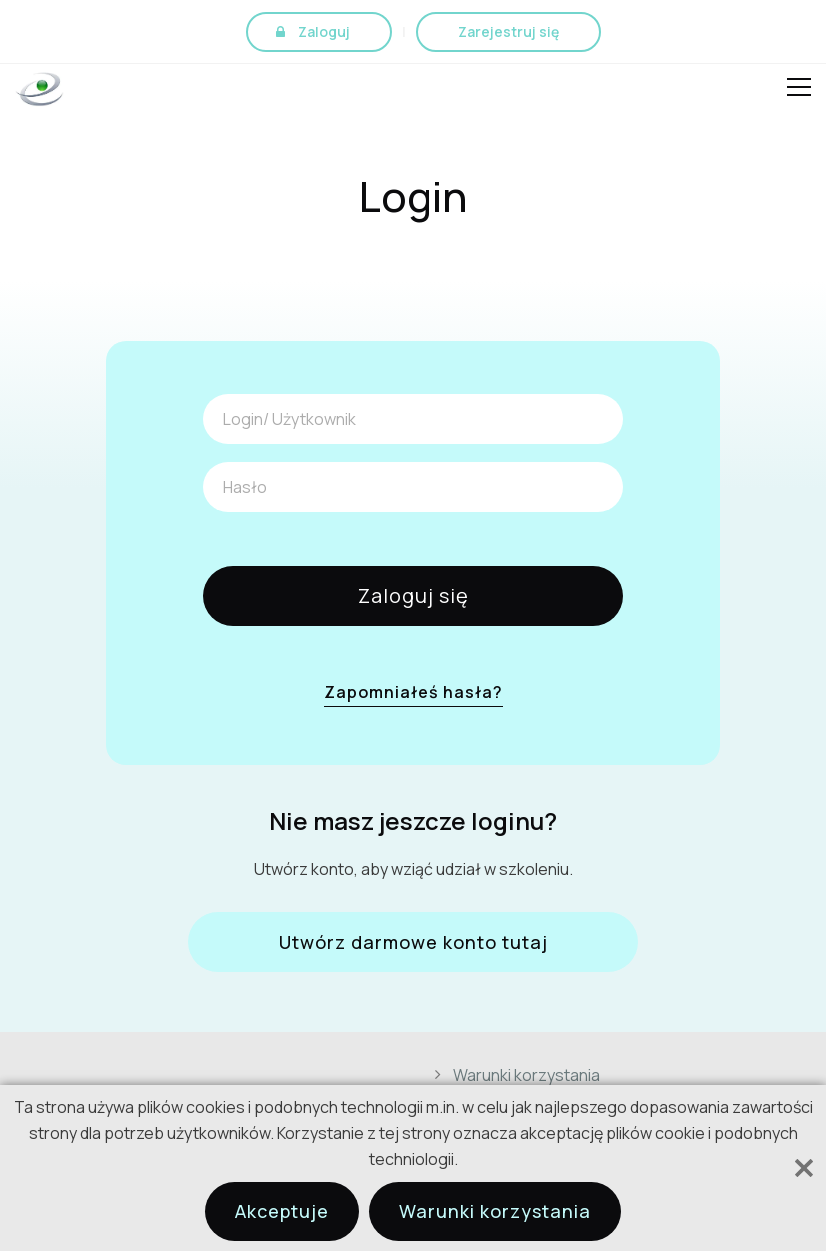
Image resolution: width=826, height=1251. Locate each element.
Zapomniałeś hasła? (413, 692)
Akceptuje (282, 1211)
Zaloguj (324, 31)
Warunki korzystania (526, 1075)
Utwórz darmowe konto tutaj (413, 942)
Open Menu (799, 90)
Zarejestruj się (508, 31)
